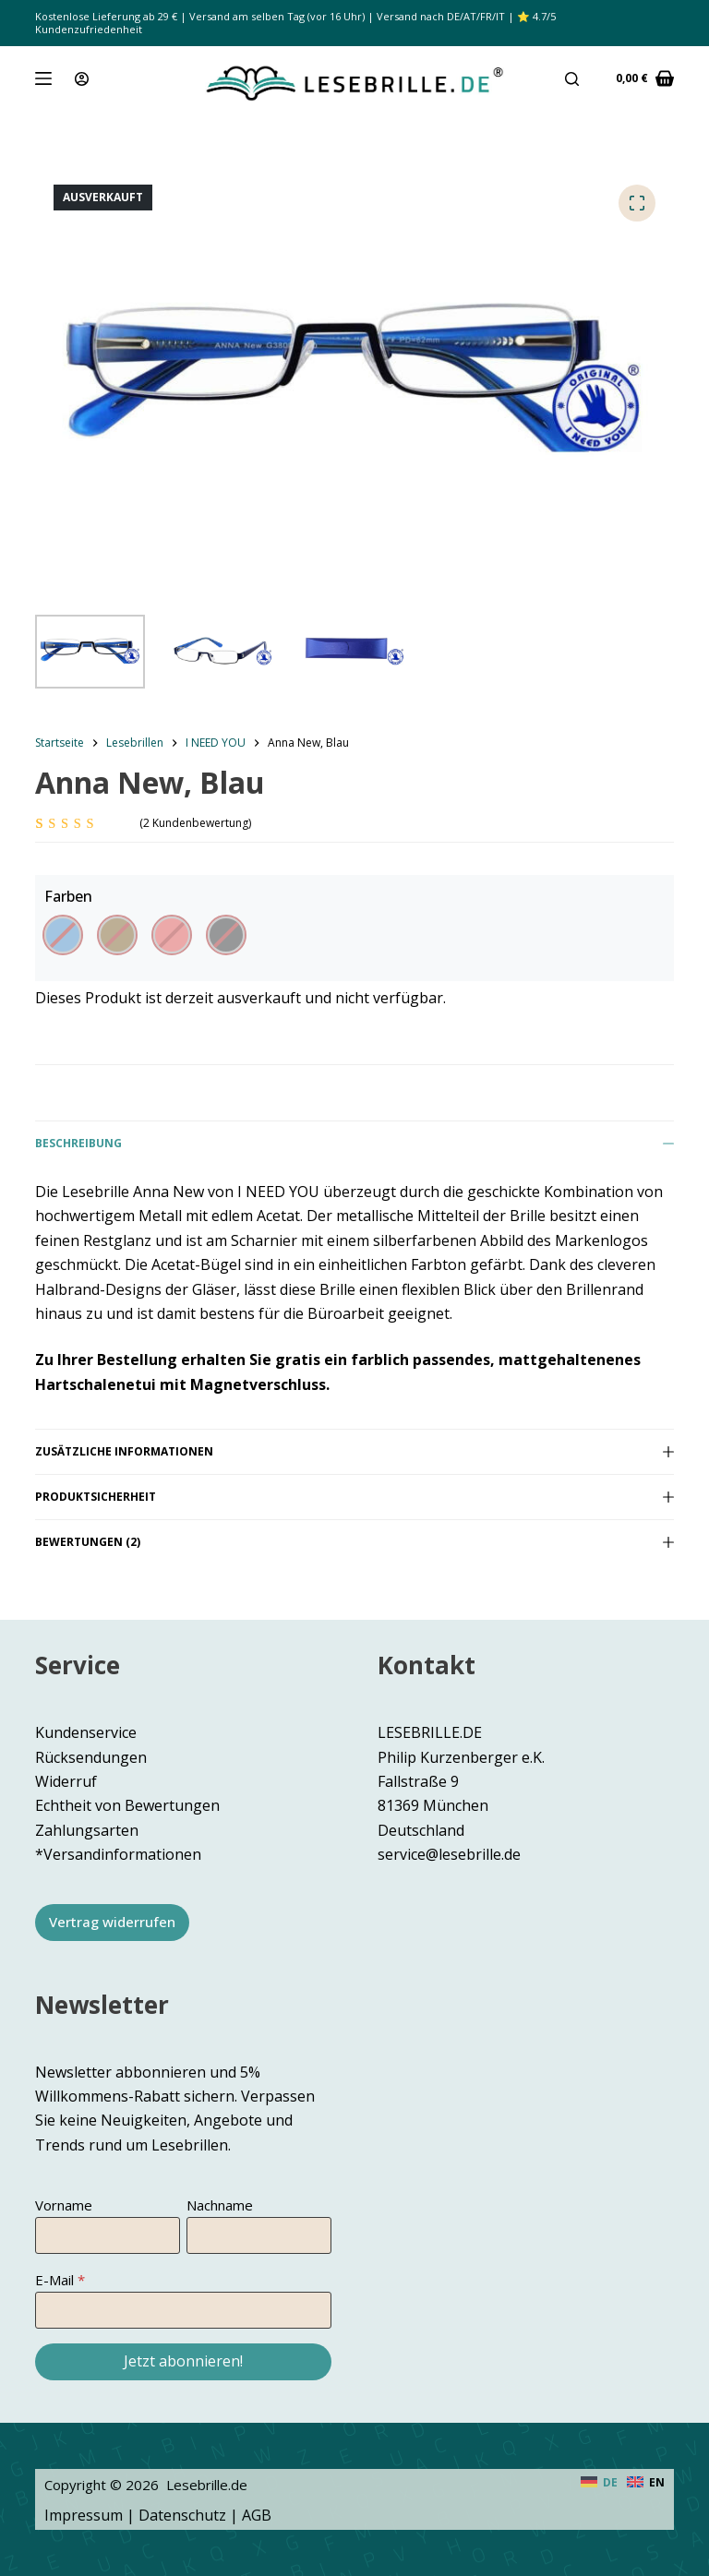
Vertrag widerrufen (112, 1921)
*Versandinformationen (118, 1854)
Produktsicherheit (354, 1496)
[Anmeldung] (82, 79)
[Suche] (572, 79)
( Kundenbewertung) (195, 823)
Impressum (83, 2515)
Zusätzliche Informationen (354, 1451)
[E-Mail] (183, 2310)
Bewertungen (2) (354, 1542)
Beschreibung (354, 1143)
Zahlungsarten (86, 1830)
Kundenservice (86, 1732)
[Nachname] (258, 2235)
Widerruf (66, 1781)
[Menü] (43, 78)
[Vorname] (107, 2235)
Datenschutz (182, 2515)
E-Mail (54, 2279)
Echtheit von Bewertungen (127, 1805)
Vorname (63, 2205)
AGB (256, 2515)
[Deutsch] (599, 2483)
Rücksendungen (91, 1757)
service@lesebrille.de (449, 1854)
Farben (68, 896)
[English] (646, 2483)
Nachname (219, 2205)
